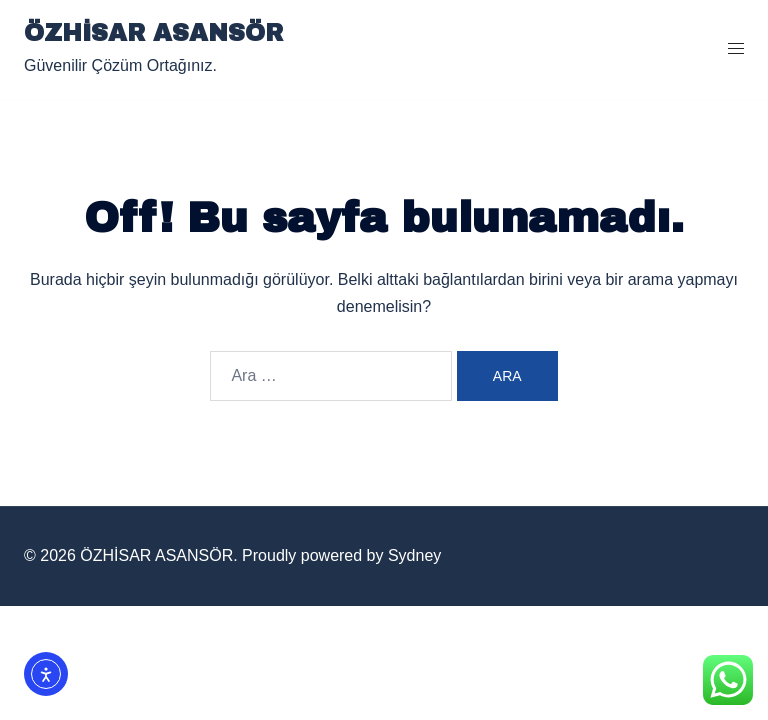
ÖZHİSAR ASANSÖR (153, 33)
